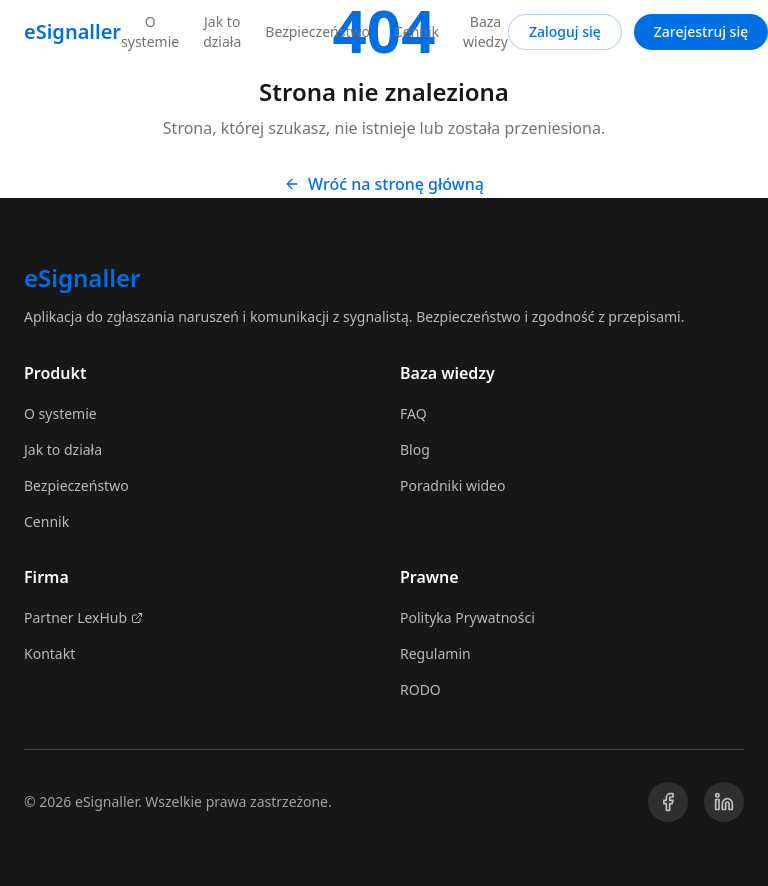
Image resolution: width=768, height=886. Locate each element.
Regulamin (435, 653)
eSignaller (72, 31)
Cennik (416, 31)
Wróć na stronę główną (384, 184)
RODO (420, 689)
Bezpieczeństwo (317, 31)
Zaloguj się (565, 31)
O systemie (150, 31)
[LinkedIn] (724, 802)
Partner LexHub (83, 617)
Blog (415, 449)
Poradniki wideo (453, 485)
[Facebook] (668, 802)
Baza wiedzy (485, 31)
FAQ (413, 413)
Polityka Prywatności (467, 617)
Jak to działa (222, 31)
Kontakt (49, 653)
